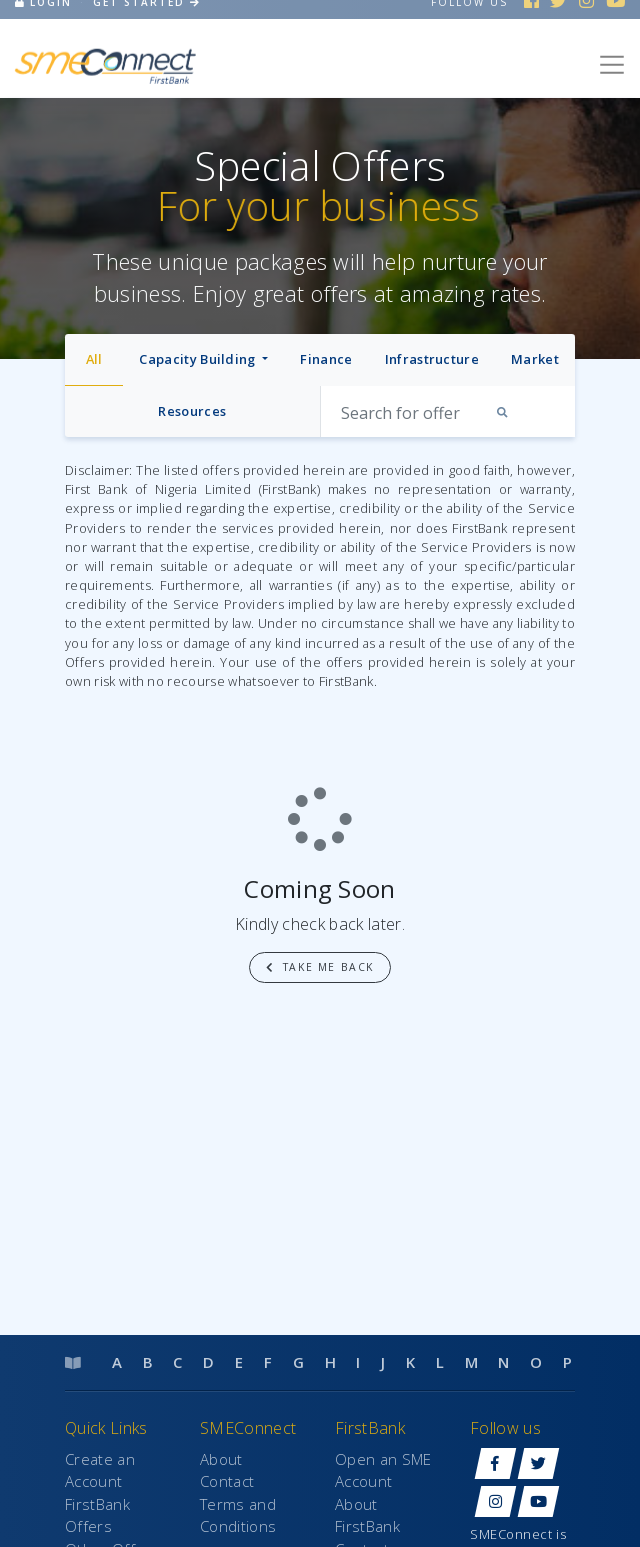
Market (535, 359)
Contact (227, 1481)
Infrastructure (432, 359)
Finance (326, 359)
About (221, 1459)
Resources (192, 411)
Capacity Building (199, 359)
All (94, 359)
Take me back (320, 967)
